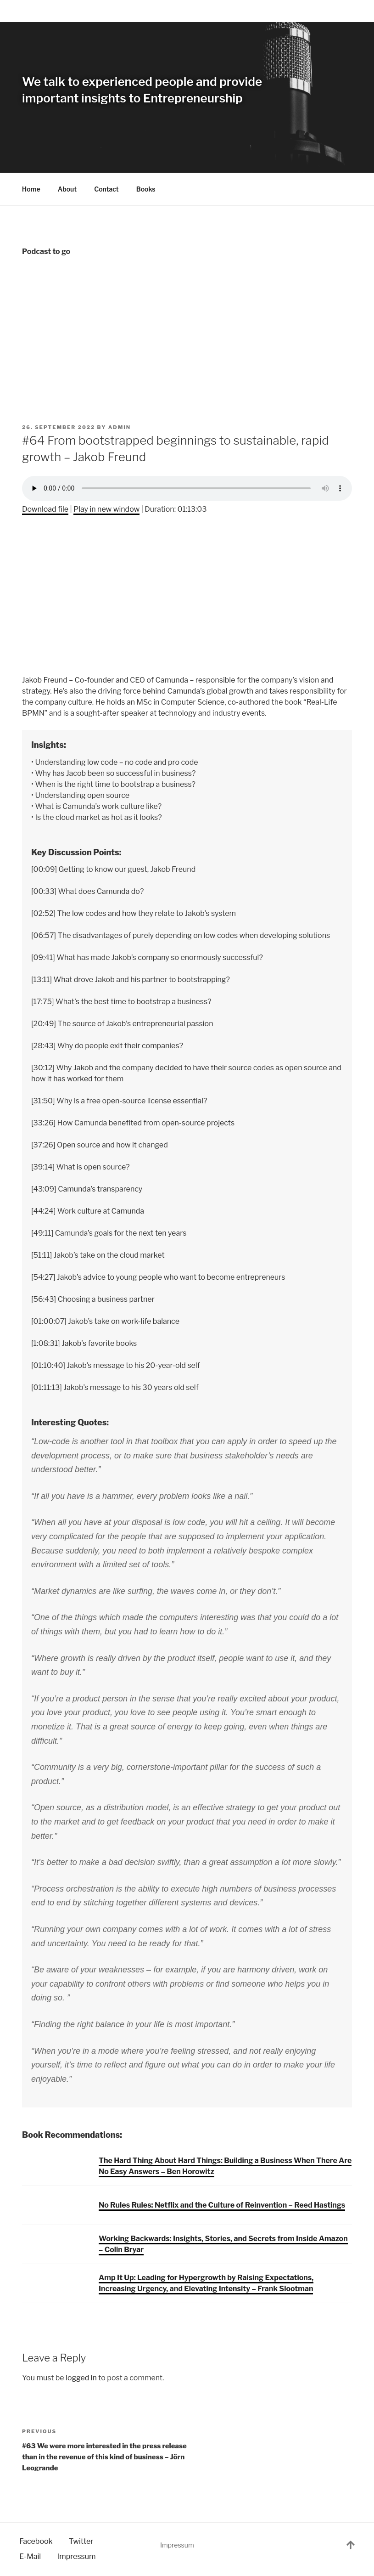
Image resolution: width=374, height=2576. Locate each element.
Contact (106, 189)
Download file (45, 509)
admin (119, 427)
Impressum (177, 2545)
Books (150, 189)
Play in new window (106, 509)
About (67, 189)
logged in (81, 2377)
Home (31, 189)
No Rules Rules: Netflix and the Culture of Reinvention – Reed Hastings (222, 2205)
